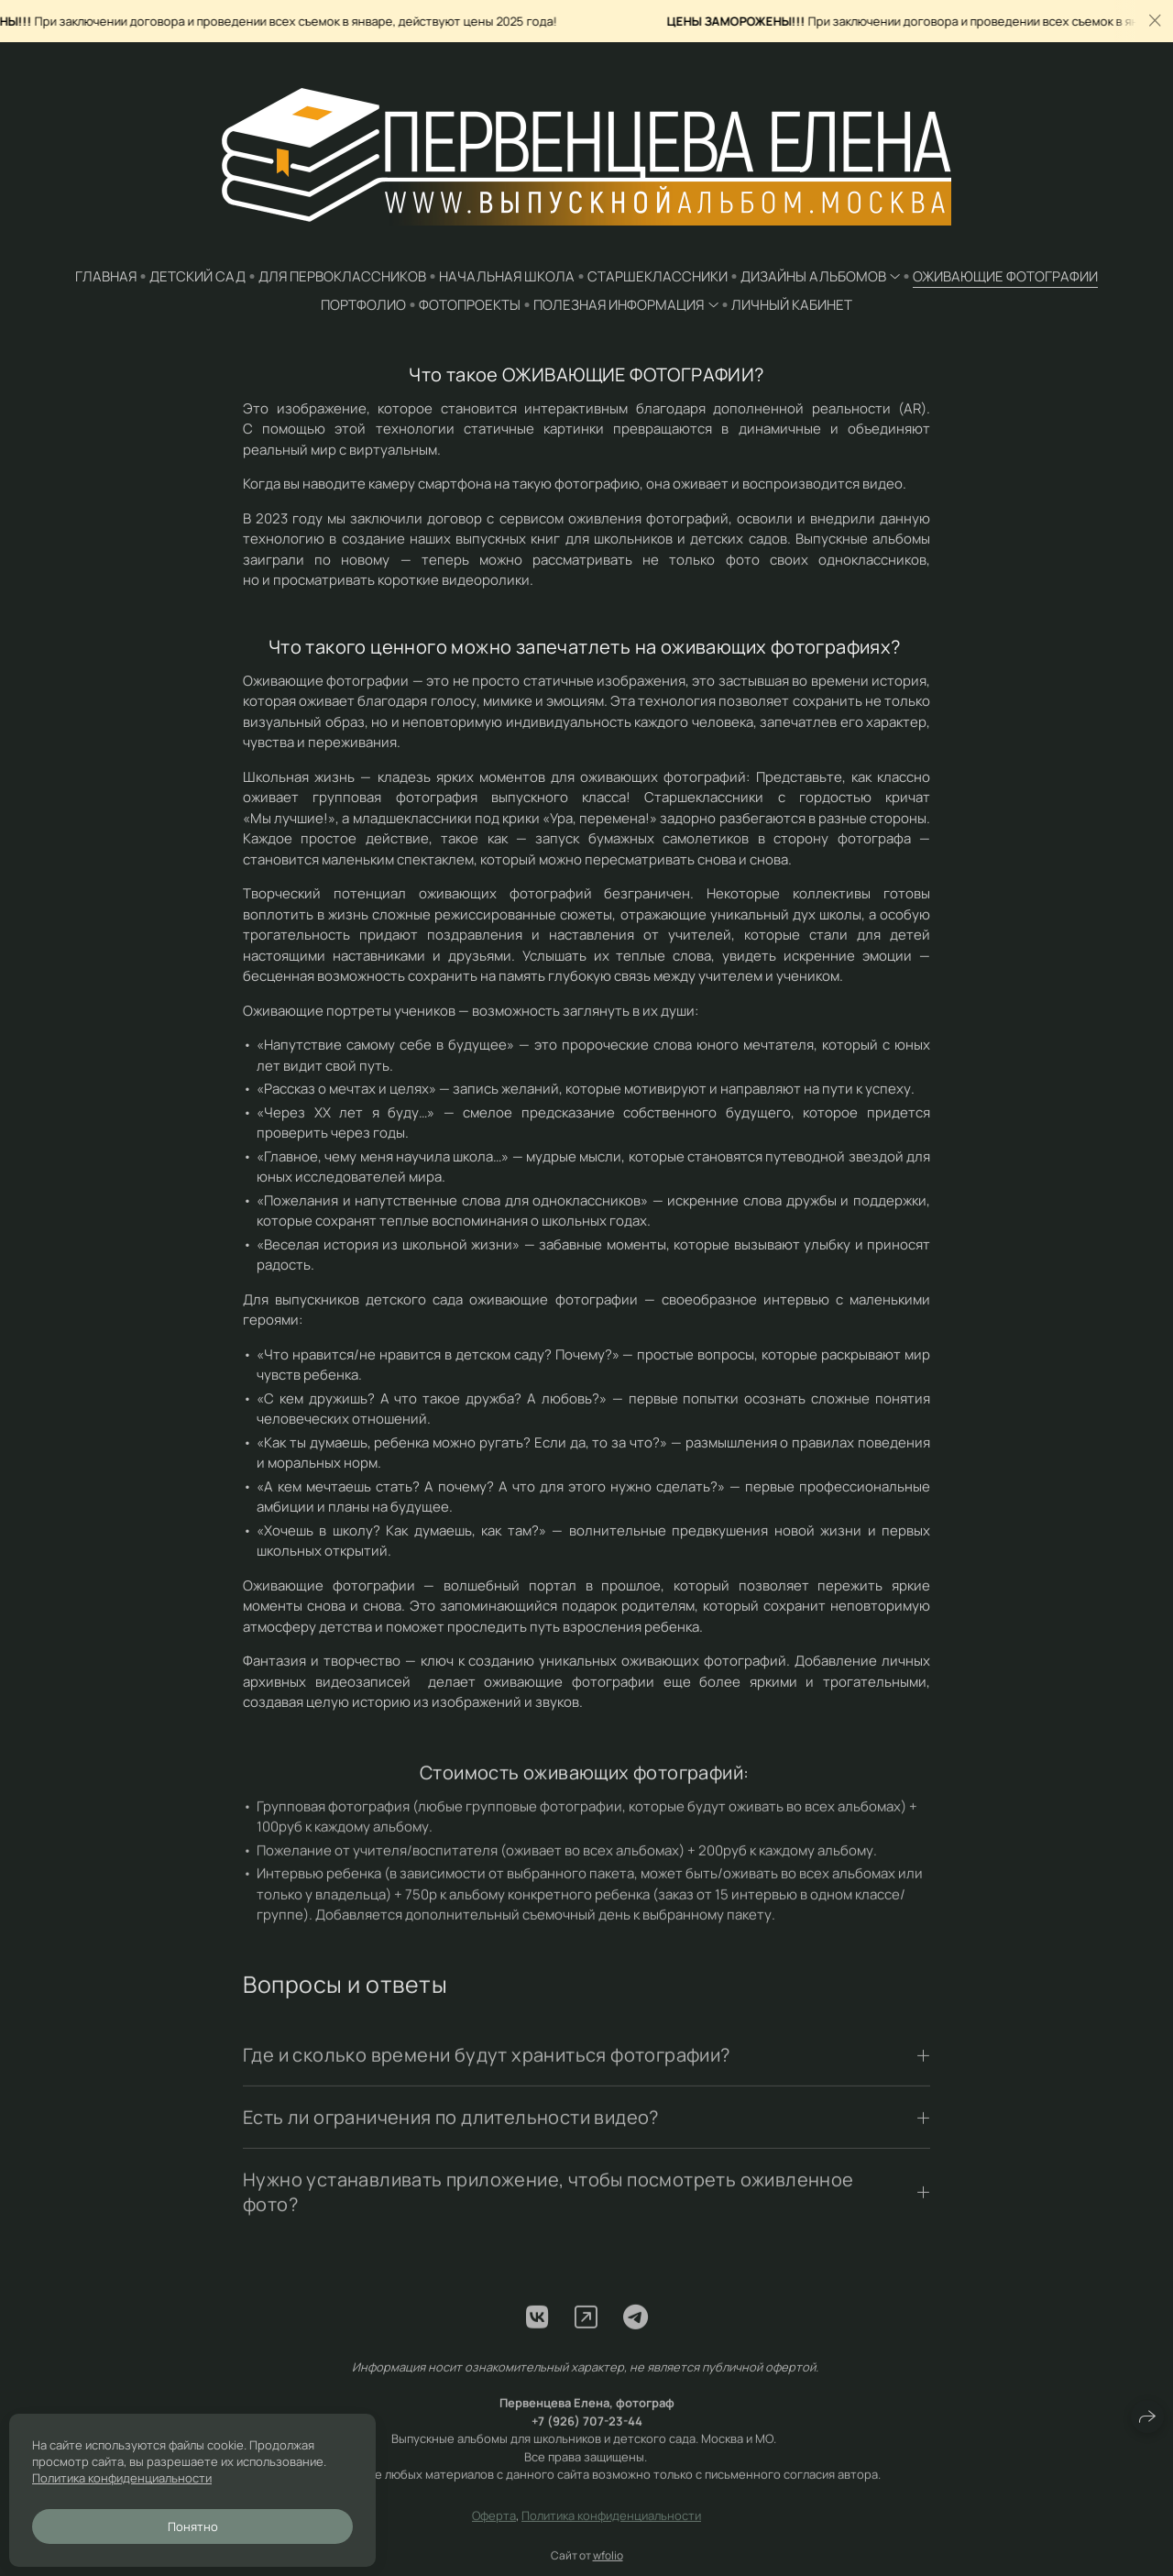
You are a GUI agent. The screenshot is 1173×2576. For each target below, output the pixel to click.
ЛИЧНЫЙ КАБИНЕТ (791, 304)
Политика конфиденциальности (611, 2531)
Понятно (193, 2526)
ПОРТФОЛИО (363, 304)
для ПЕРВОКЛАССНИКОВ (342, 276)
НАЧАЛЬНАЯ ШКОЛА (507, 276)
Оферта (494, 2531)
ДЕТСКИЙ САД (197, 276)
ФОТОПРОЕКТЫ (470, 304)
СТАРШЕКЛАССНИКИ (657, 276)
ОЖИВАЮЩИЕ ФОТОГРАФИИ (1005, 276)
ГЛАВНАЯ (106, 276)
